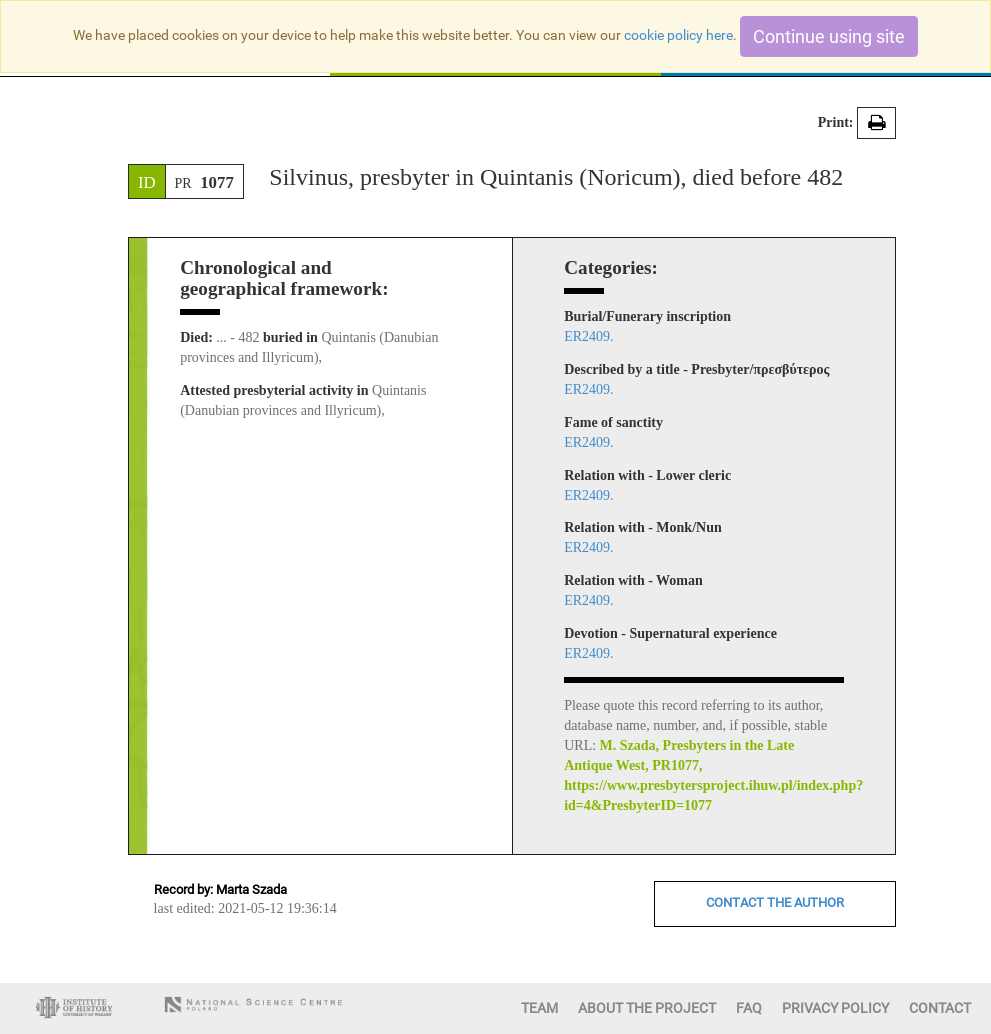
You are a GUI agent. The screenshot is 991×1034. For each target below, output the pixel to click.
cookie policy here (678, 35)
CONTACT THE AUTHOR (775, 902)
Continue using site (829, 36)
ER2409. (588, 336)
